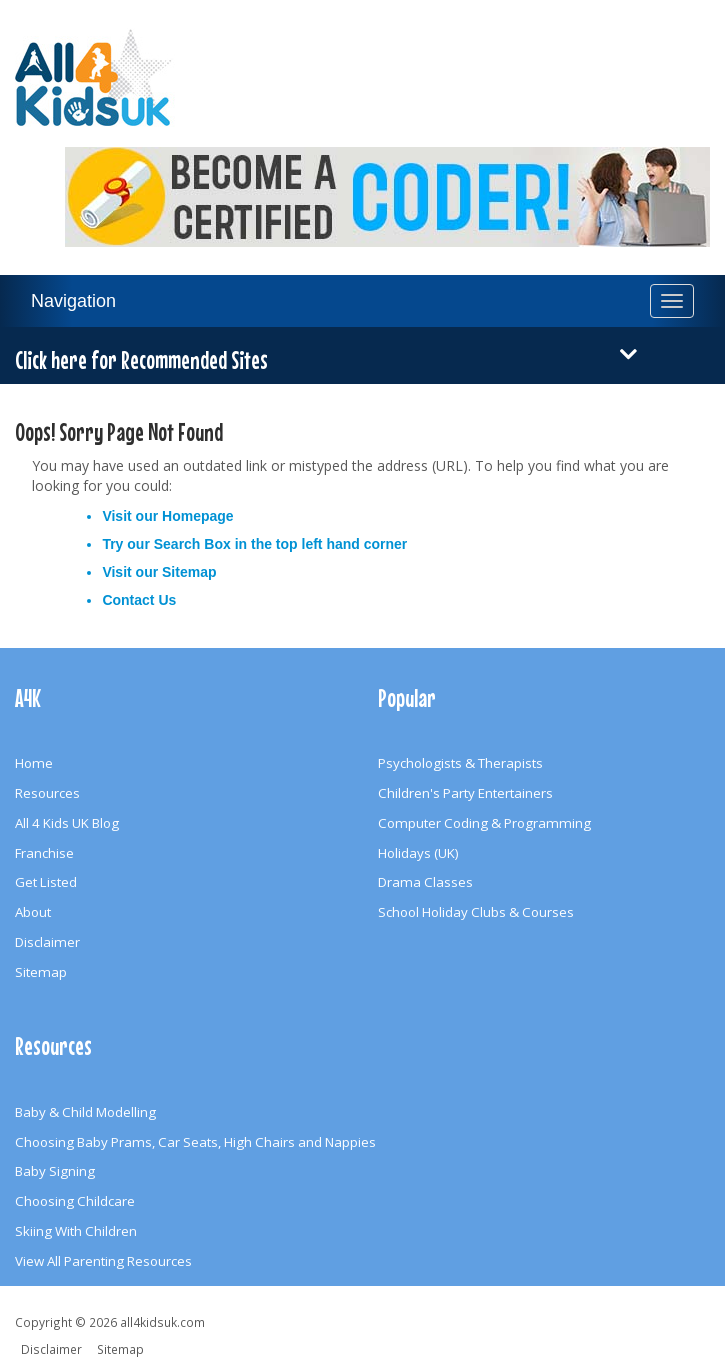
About (33, 912)
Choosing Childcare (75, 1201)
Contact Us (139, 600)
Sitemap (189, 572)
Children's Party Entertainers (465, 793)
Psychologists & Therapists (460, 763)
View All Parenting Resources (103, 1261)
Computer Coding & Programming (484, 823)
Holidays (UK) (418, 853)
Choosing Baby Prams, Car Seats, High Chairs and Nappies (195, 1142)
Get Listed (46, 882)
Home (34, 763)
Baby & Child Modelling (85, 1112)
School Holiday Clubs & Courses (476, 912)
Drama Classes (425, 882)
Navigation (73, 301)
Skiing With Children (76, 1231)
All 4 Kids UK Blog (67, 823)
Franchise (44, 853)
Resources (47, 793)
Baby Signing (55, 1171)
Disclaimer (47, 942)
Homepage (198, 516)
